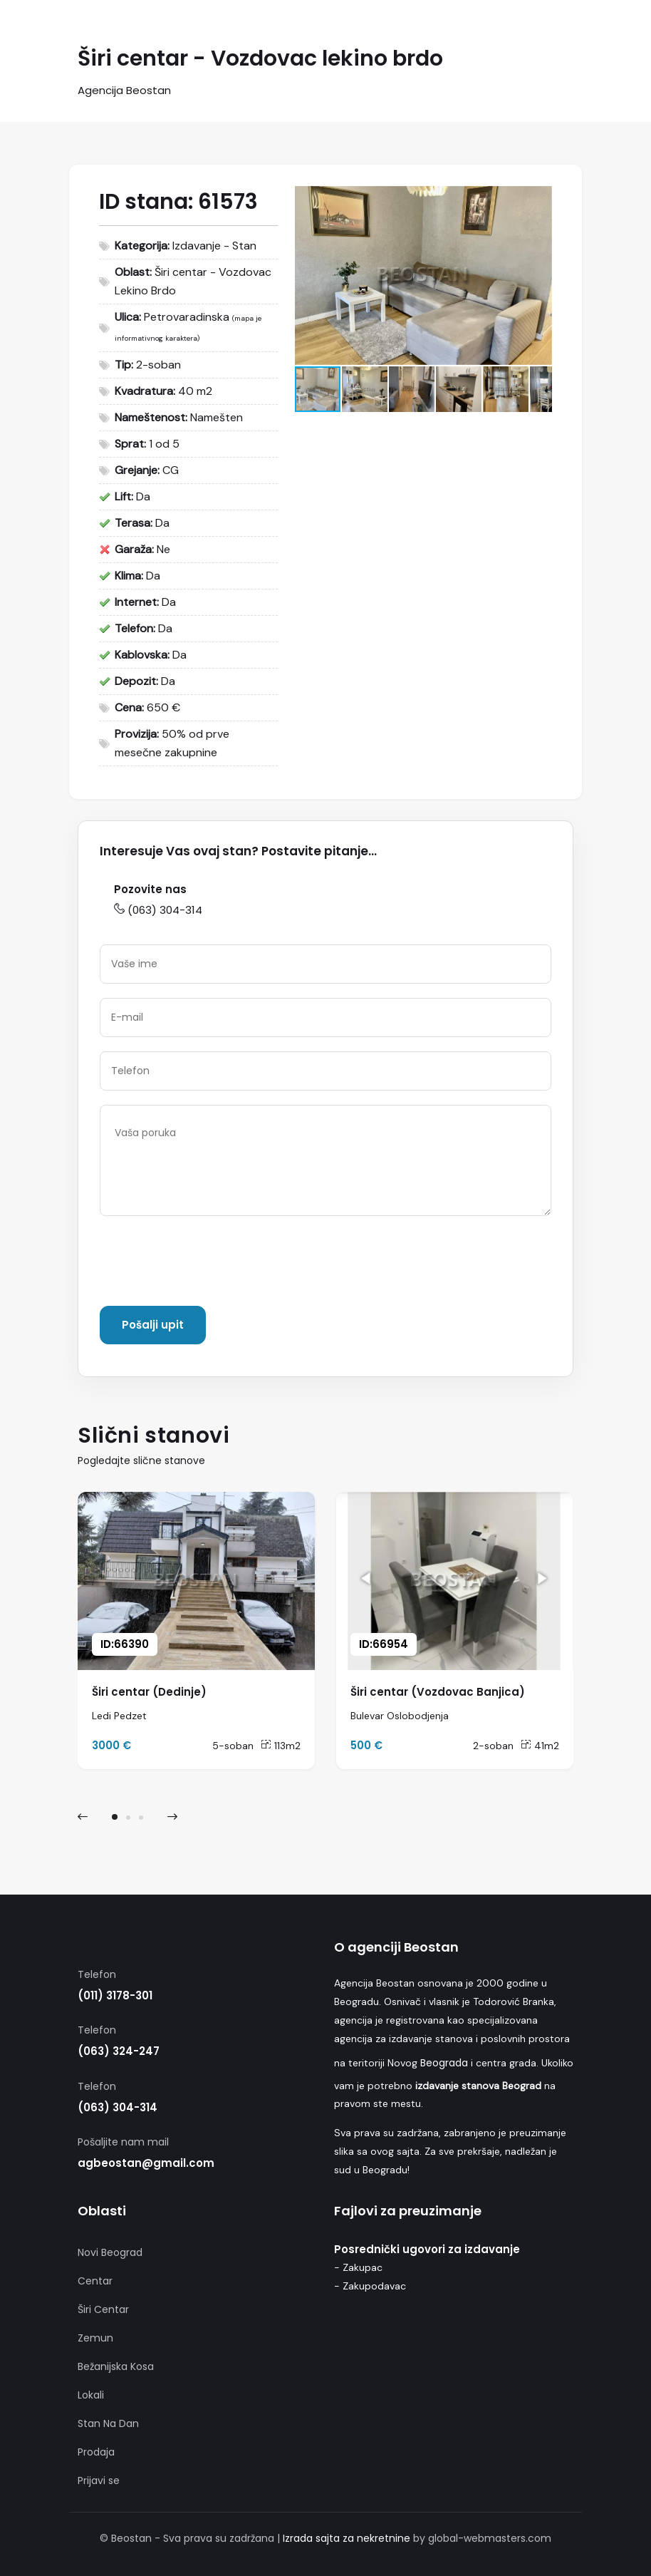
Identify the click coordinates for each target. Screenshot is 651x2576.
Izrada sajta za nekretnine (346, 2538)
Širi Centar (103, 2309)
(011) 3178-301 (115, 1995)
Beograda (444, 2063)
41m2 (540, 1745)
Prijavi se (99, 2480)
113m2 (281, 1745)
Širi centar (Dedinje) (149, 1691)
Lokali (91, 2395)
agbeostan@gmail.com (146, 2162)
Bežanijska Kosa (116, 2366)
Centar (95, 2281)
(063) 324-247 (119, 2051)
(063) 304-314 (158, 909)
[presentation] (208, 1264)
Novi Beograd (110, 2252)
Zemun (95, 2338)
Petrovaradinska (186, 316)
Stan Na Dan (108, 2423)
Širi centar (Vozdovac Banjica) (437, 1691)
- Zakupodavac (370, 2285)
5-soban (233, 1745)
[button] (539, 198)
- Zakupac (358, 2267)
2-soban (493, 1745)
